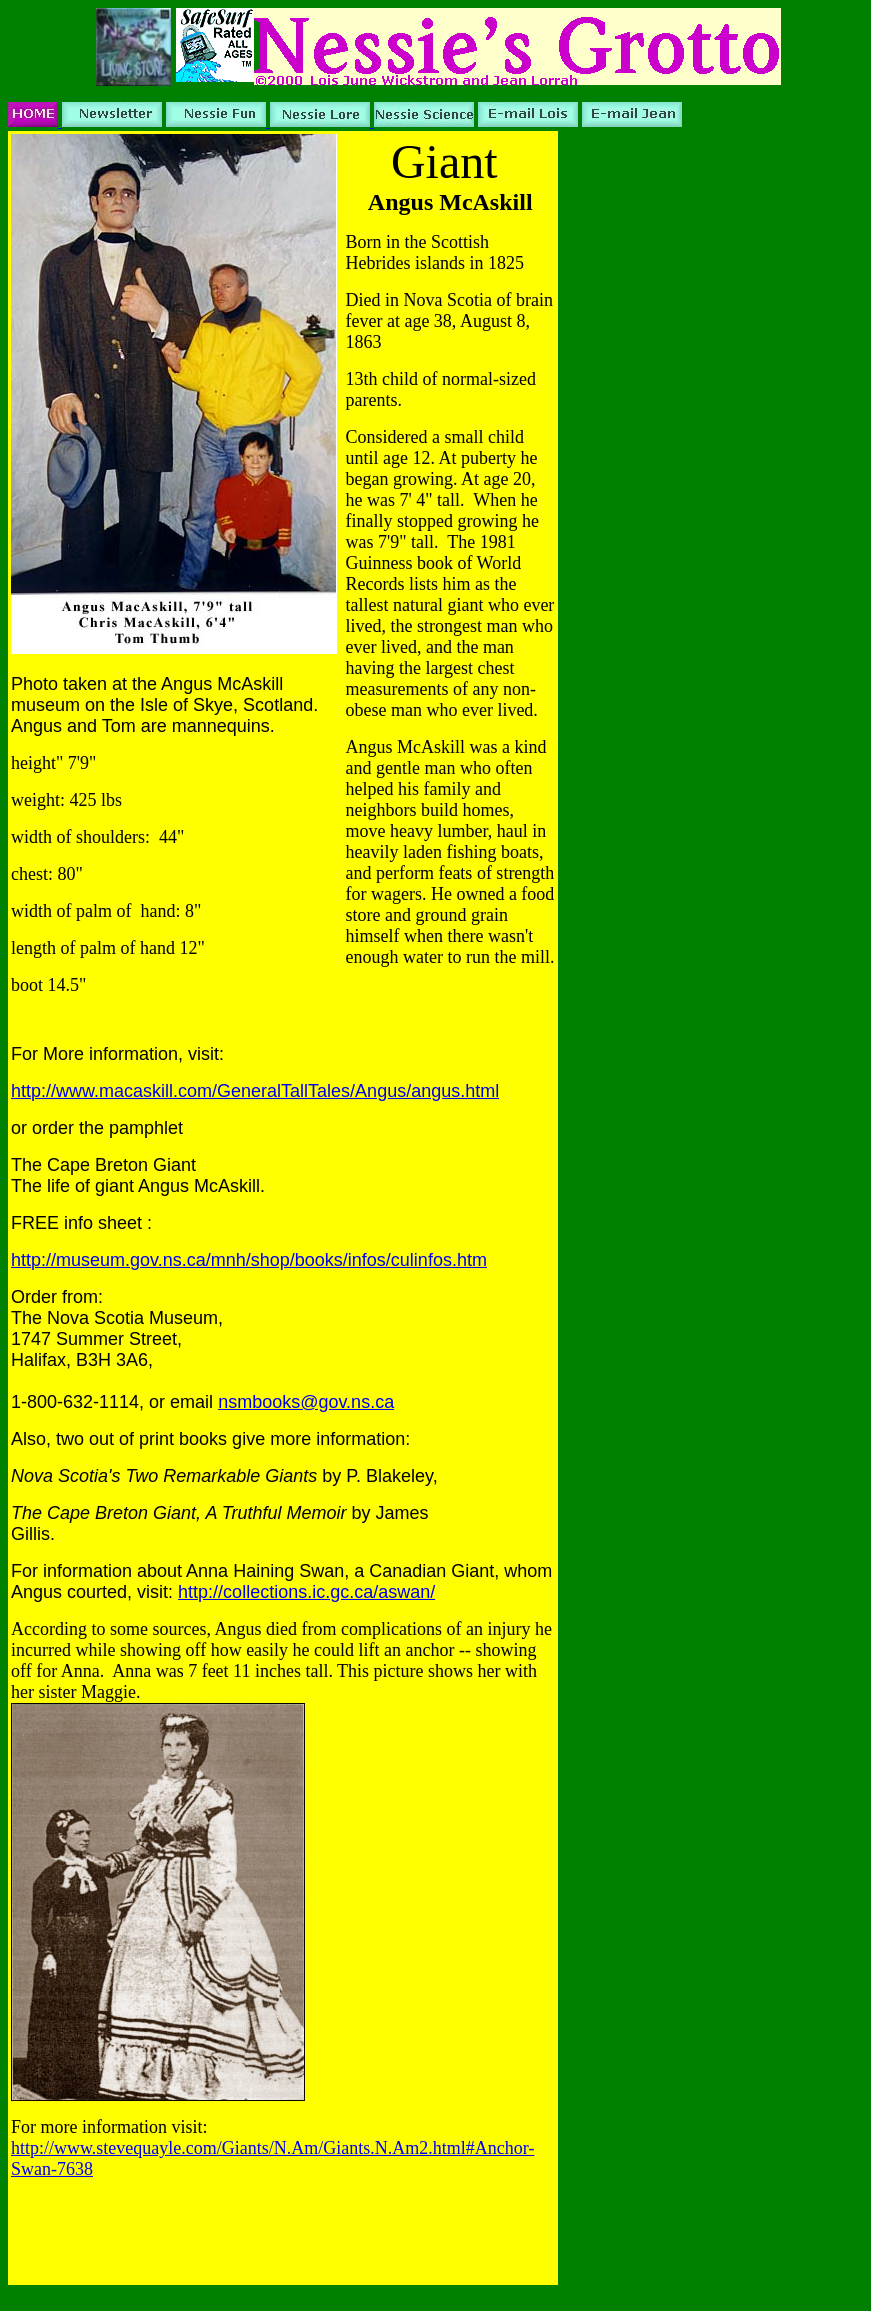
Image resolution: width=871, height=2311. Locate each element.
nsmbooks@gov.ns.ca (306, 1402)
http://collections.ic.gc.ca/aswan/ (306, 1592)
